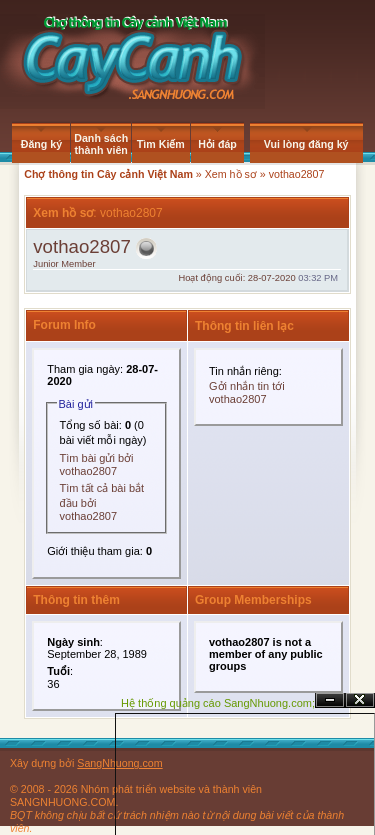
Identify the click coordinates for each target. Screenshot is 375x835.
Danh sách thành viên (101, 144)
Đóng (360, 700)
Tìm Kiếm (161, 144)
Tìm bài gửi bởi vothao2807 (97, 464)
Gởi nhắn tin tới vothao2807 (247, 392)
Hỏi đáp (217, 144)
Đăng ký (41, 144)
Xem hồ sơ (231, 174)
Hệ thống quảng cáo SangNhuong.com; (218, 703)
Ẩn (330, 700)
